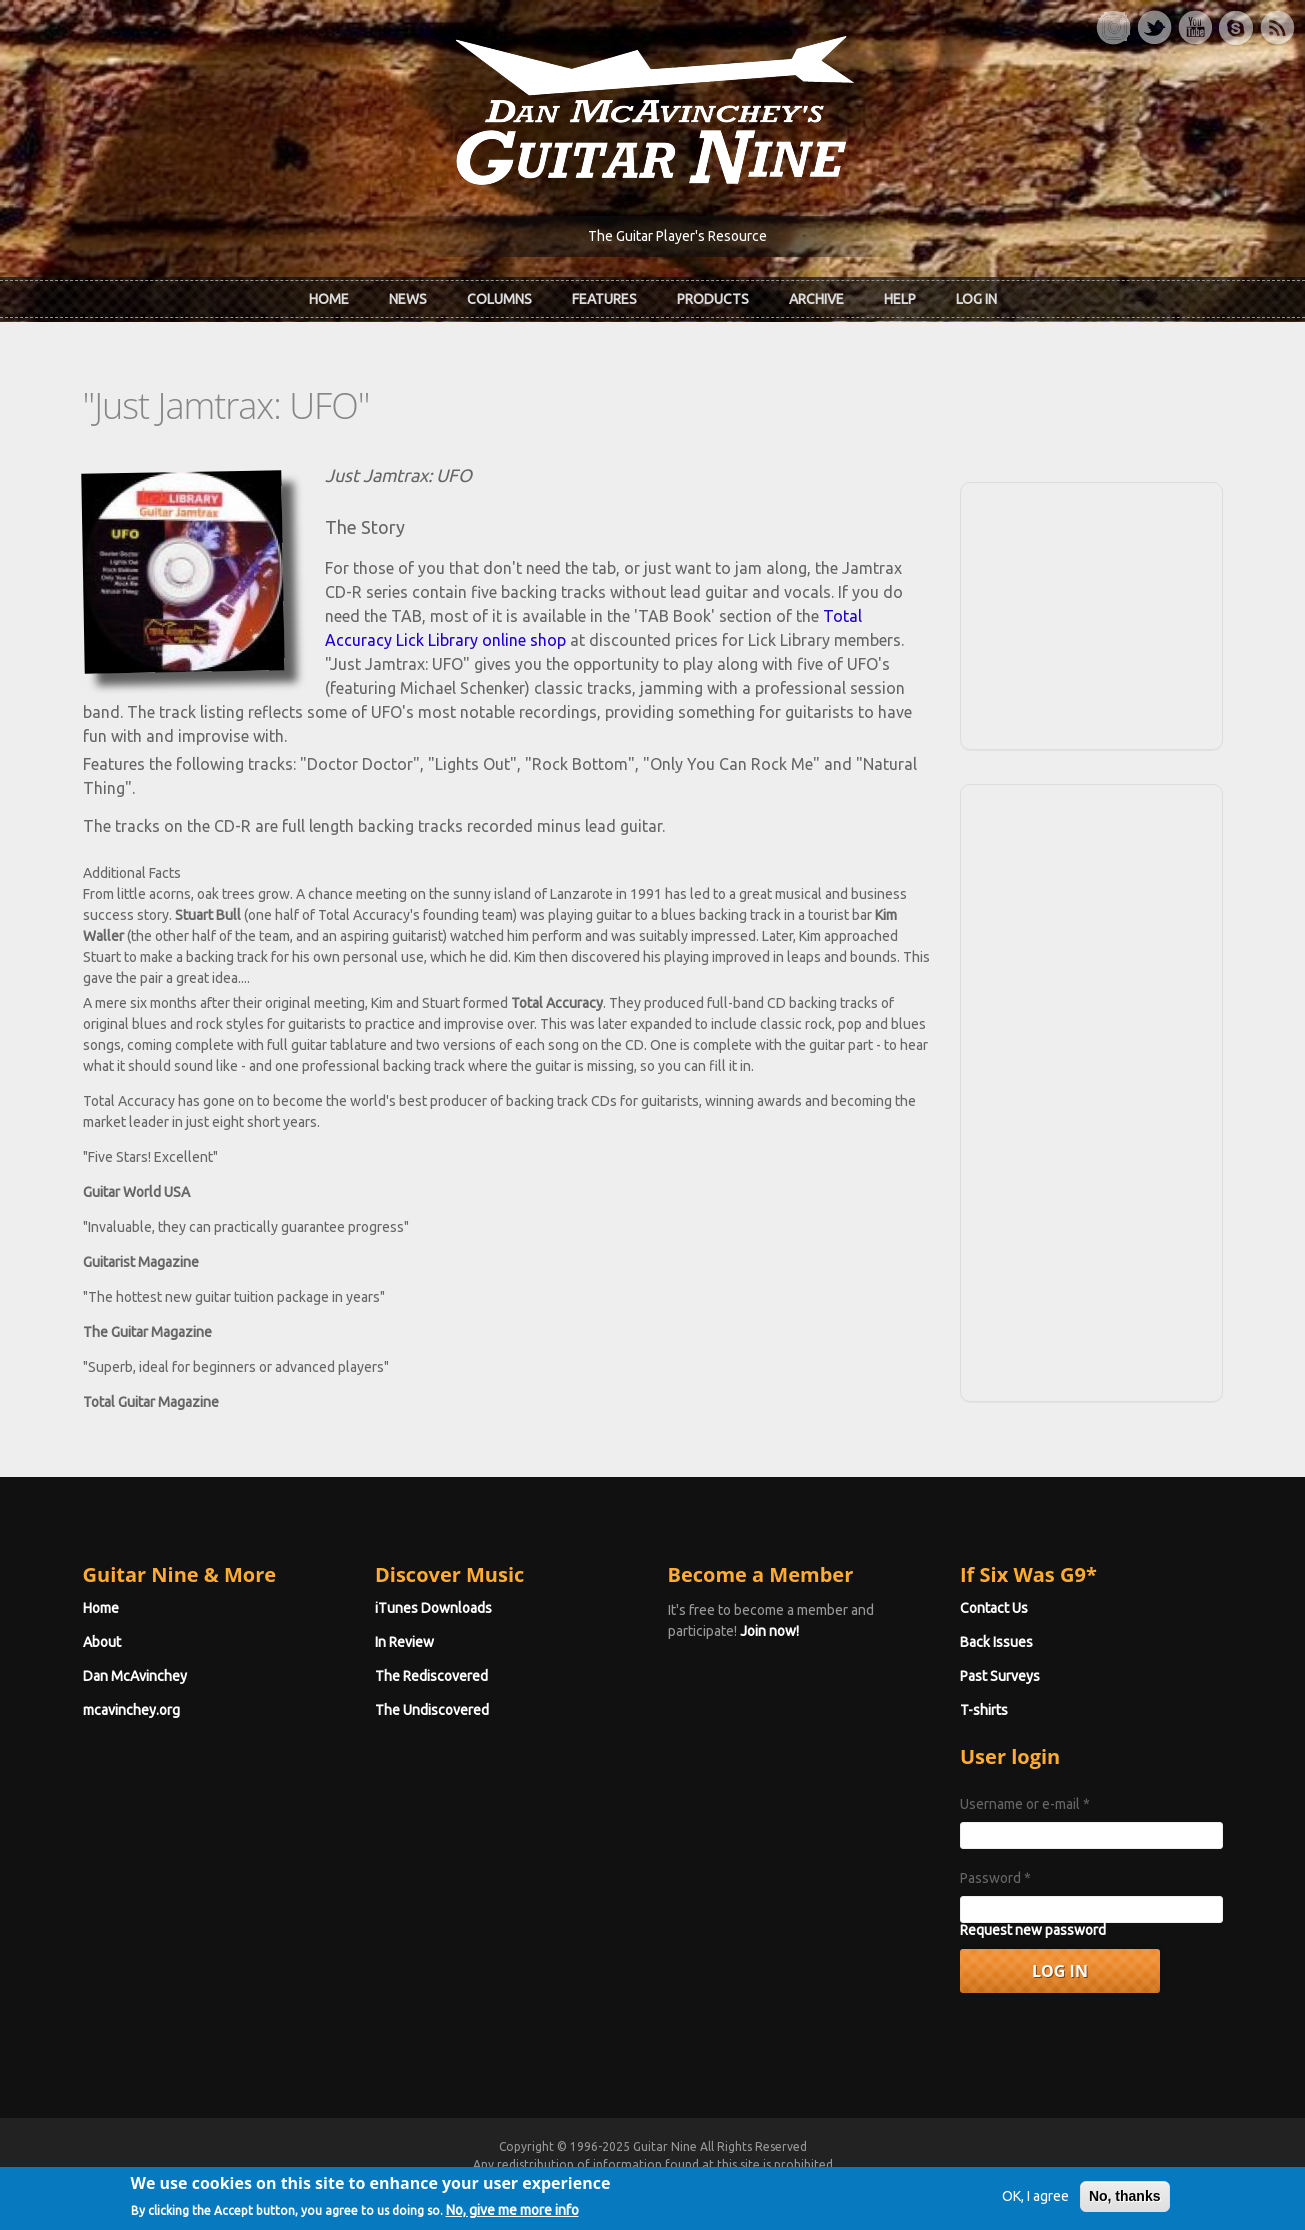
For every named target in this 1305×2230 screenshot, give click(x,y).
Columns (499, 299)
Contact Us (994, 1608)
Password (995, 1878)
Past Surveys (1000, 1676)
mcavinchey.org (131, 1710)
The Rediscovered (431, 1676)
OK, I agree (1035, 2203)
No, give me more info (512, 2216)
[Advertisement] (1091, 613)
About (102, 1642)
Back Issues (996, 1642)
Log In (976, 299)
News (408, 299)
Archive (816, 299)
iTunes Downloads (433, 1608)
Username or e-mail (1025, 1804)
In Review (404, 1642)
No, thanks (1125, 2203)
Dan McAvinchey (135, 1676)
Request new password (1033, 1930)
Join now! (769, 1631)
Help (900, 299)
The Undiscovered (432, 1710)
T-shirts (984, 1710)
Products (713, 299)
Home (329, 299)
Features (604, 299)
